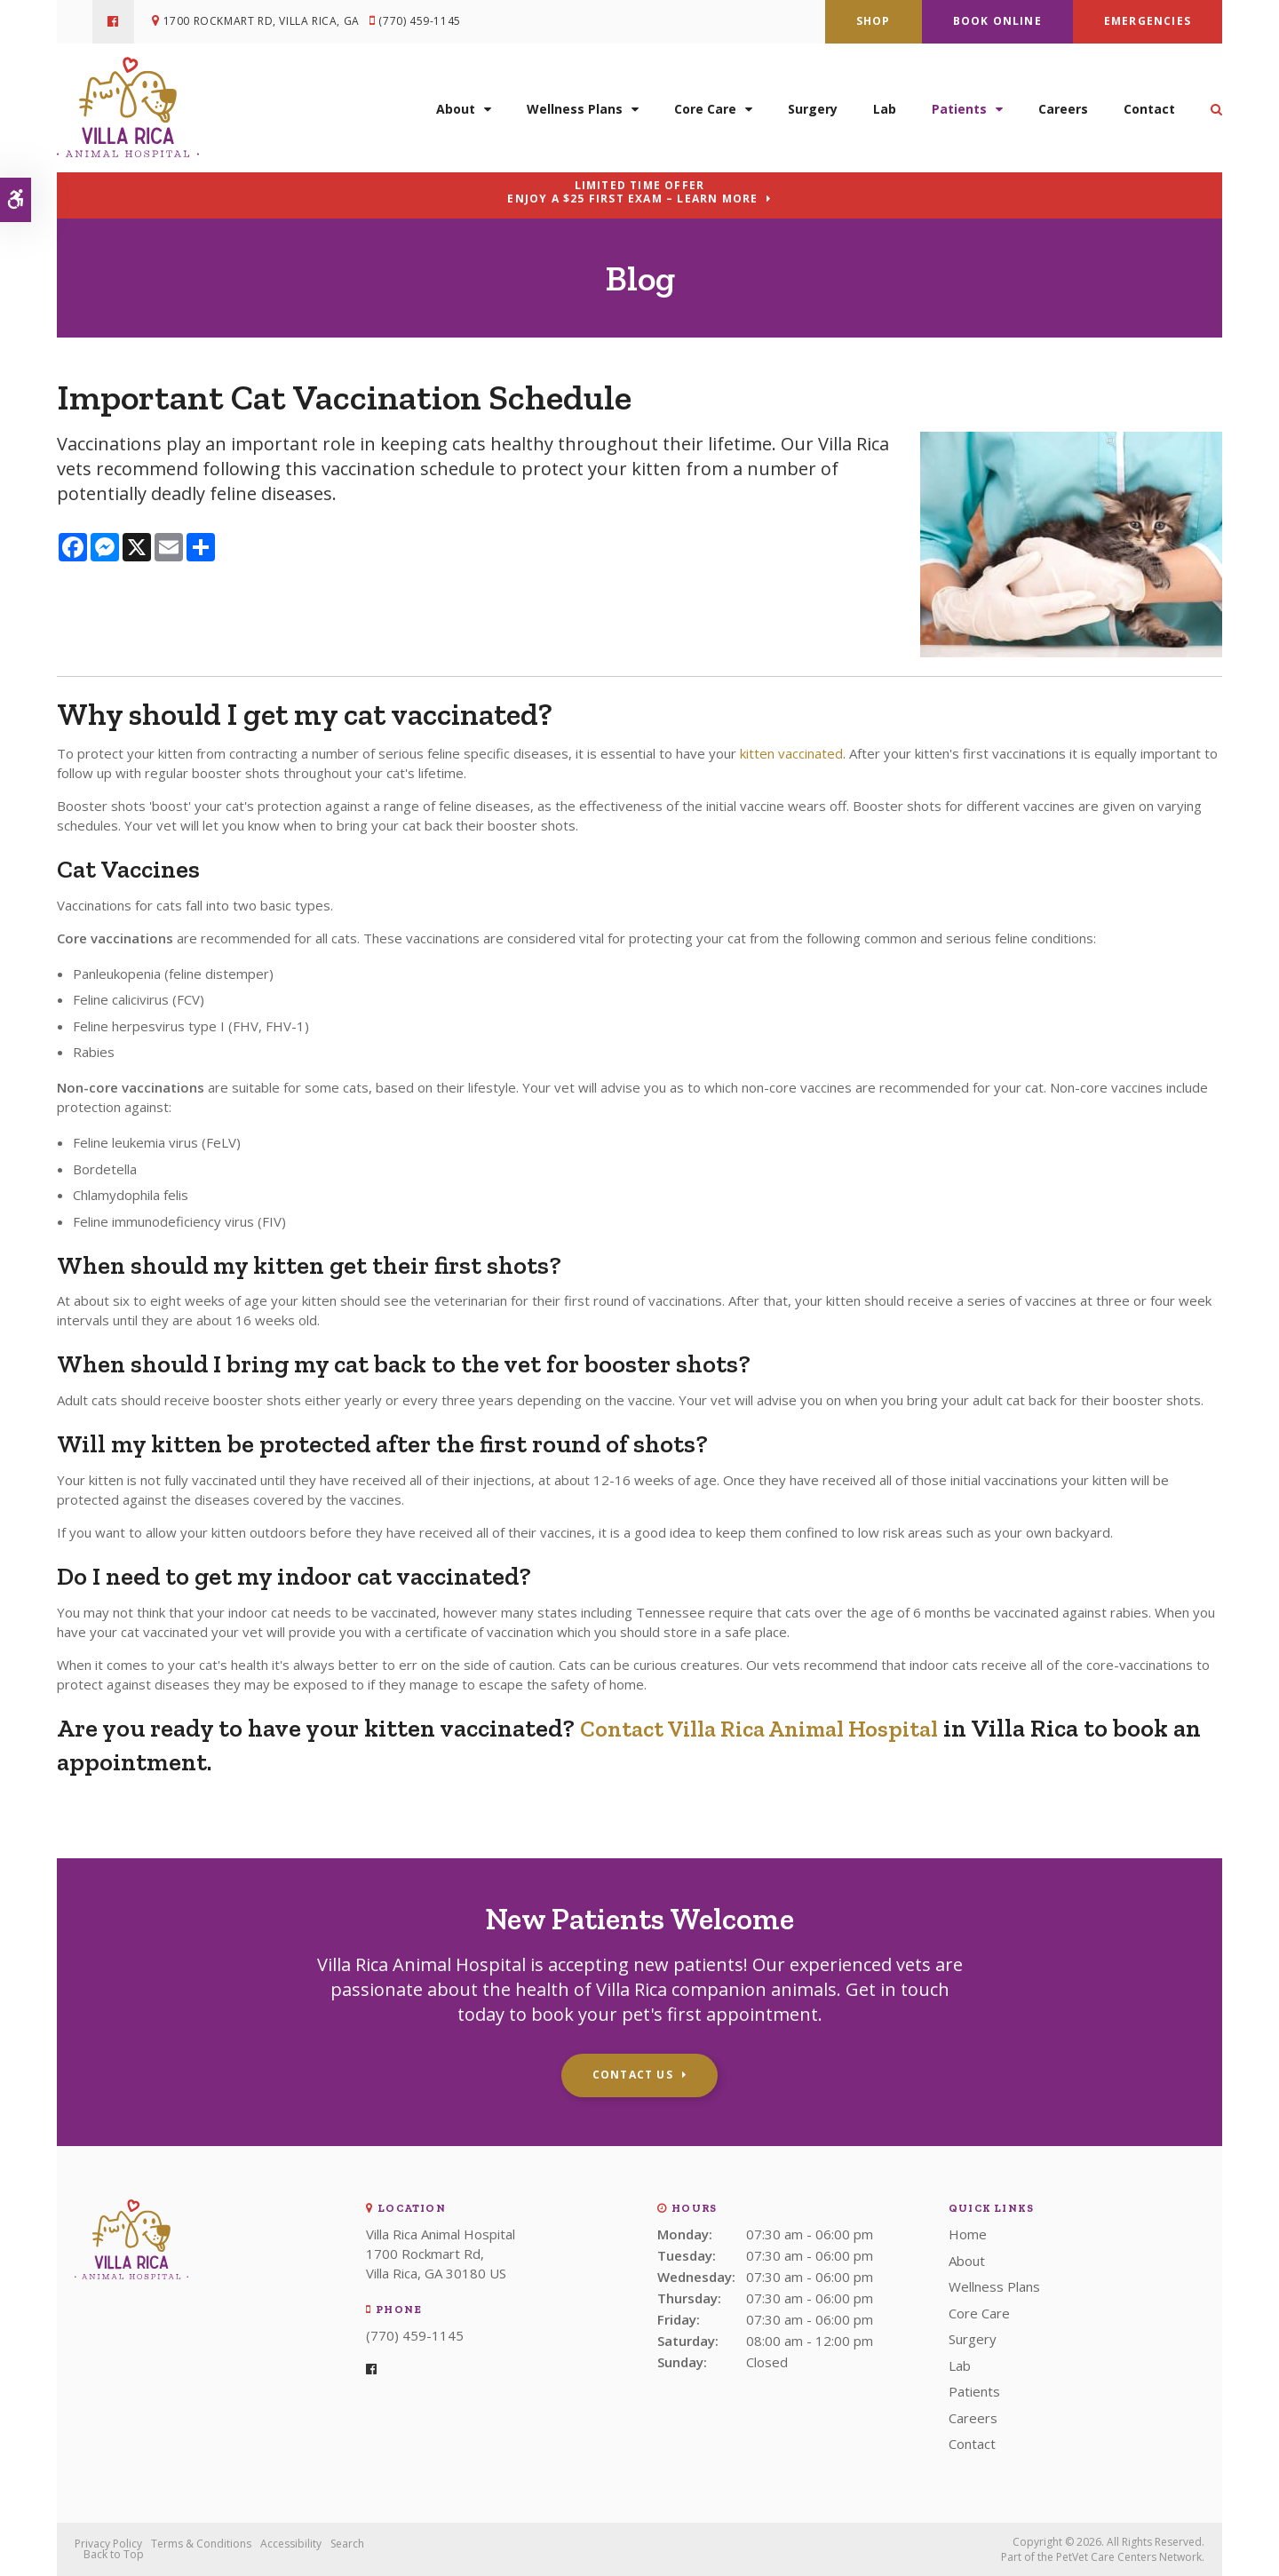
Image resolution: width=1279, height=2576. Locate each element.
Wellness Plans (575, 104)
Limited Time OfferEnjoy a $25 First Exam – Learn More (632, 192)
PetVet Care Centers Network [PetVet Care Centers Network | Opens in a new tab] (1129, 2556)
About (455, 104)
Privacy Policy (108, 2543)
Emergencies (1147, 20)
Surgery (813, 104)
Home (968, 2234)
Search (347, 2543)
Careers (1063, 104)
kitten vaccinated (791, 753)
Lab (884, 104)
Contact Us (632, 2074)
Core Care (705, 104)
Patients (959, 104)
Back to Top (113, 2554)
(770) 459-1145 (425, 21)
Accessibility (291, 2543)
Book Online (997, 20)
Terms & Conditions (201, 2543)
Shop (873, 20)
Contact (1149, 104)
